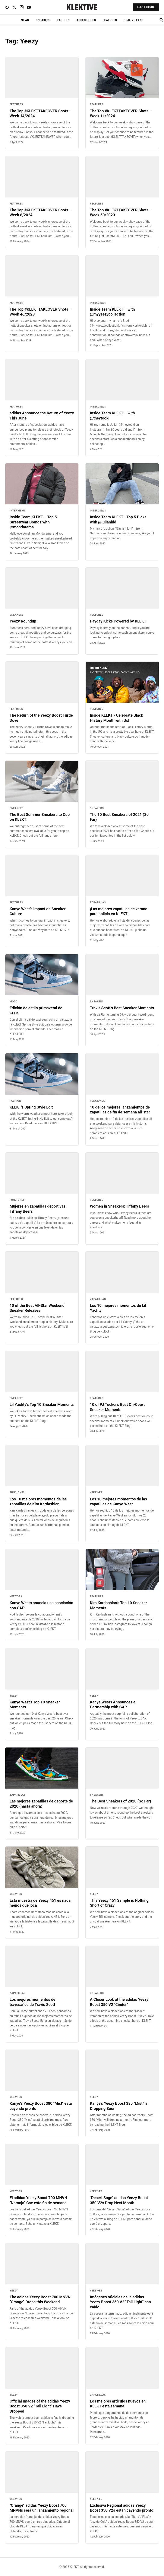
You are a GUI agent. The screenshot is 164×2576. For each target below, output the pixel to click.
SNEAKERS (43, 20)
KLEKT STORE (146, 7)
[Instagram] (21, 7)
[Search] (161, 20)
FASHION (63, 20)
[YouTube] (29, 7)
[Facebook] (7, 7)
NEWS (25, 20)
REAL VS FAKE (133, 20)
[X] (14, 7)
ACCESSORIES (86, 20)
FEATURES (110, 20)
